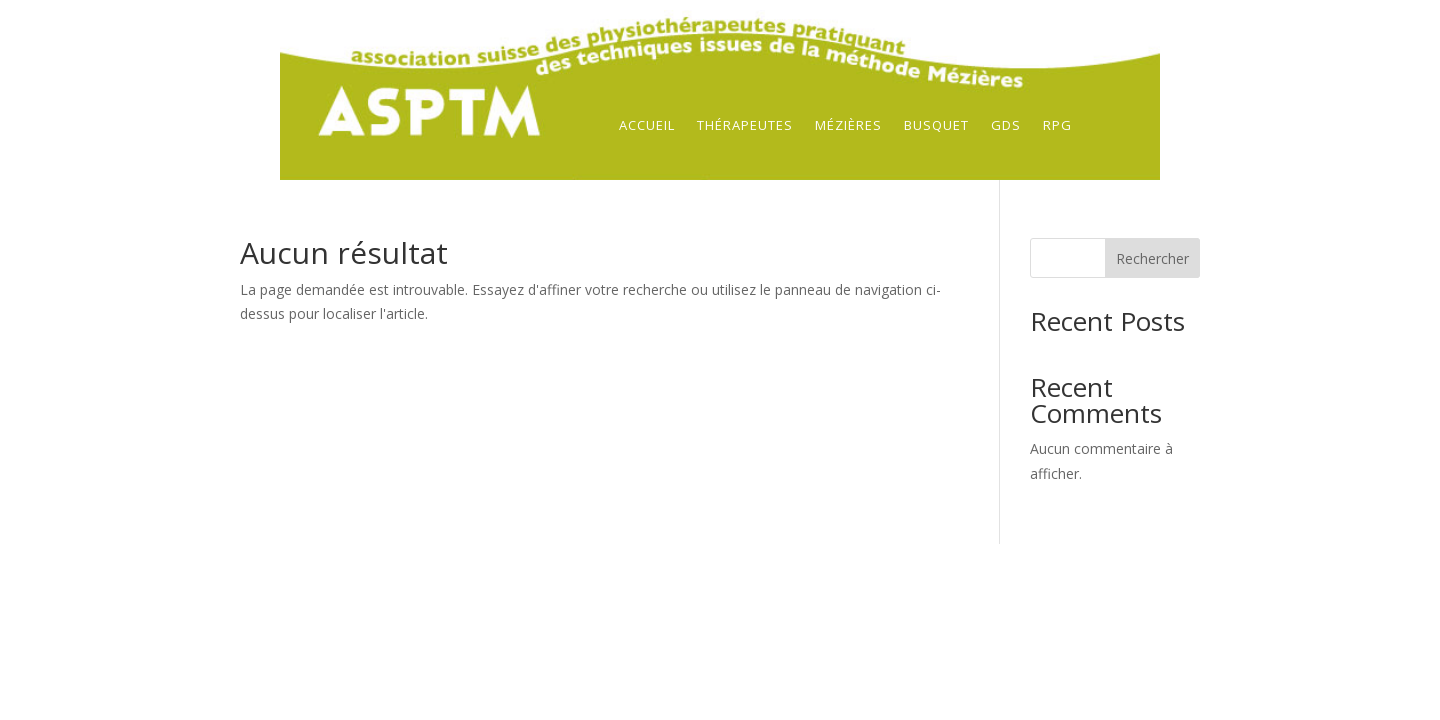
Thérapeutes (745, 126)
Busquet (936, 126)
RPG (1057, 126)
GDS (1006, 126)
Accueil (647, 126)
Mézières (848, 126)
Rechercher (1152, 258)
